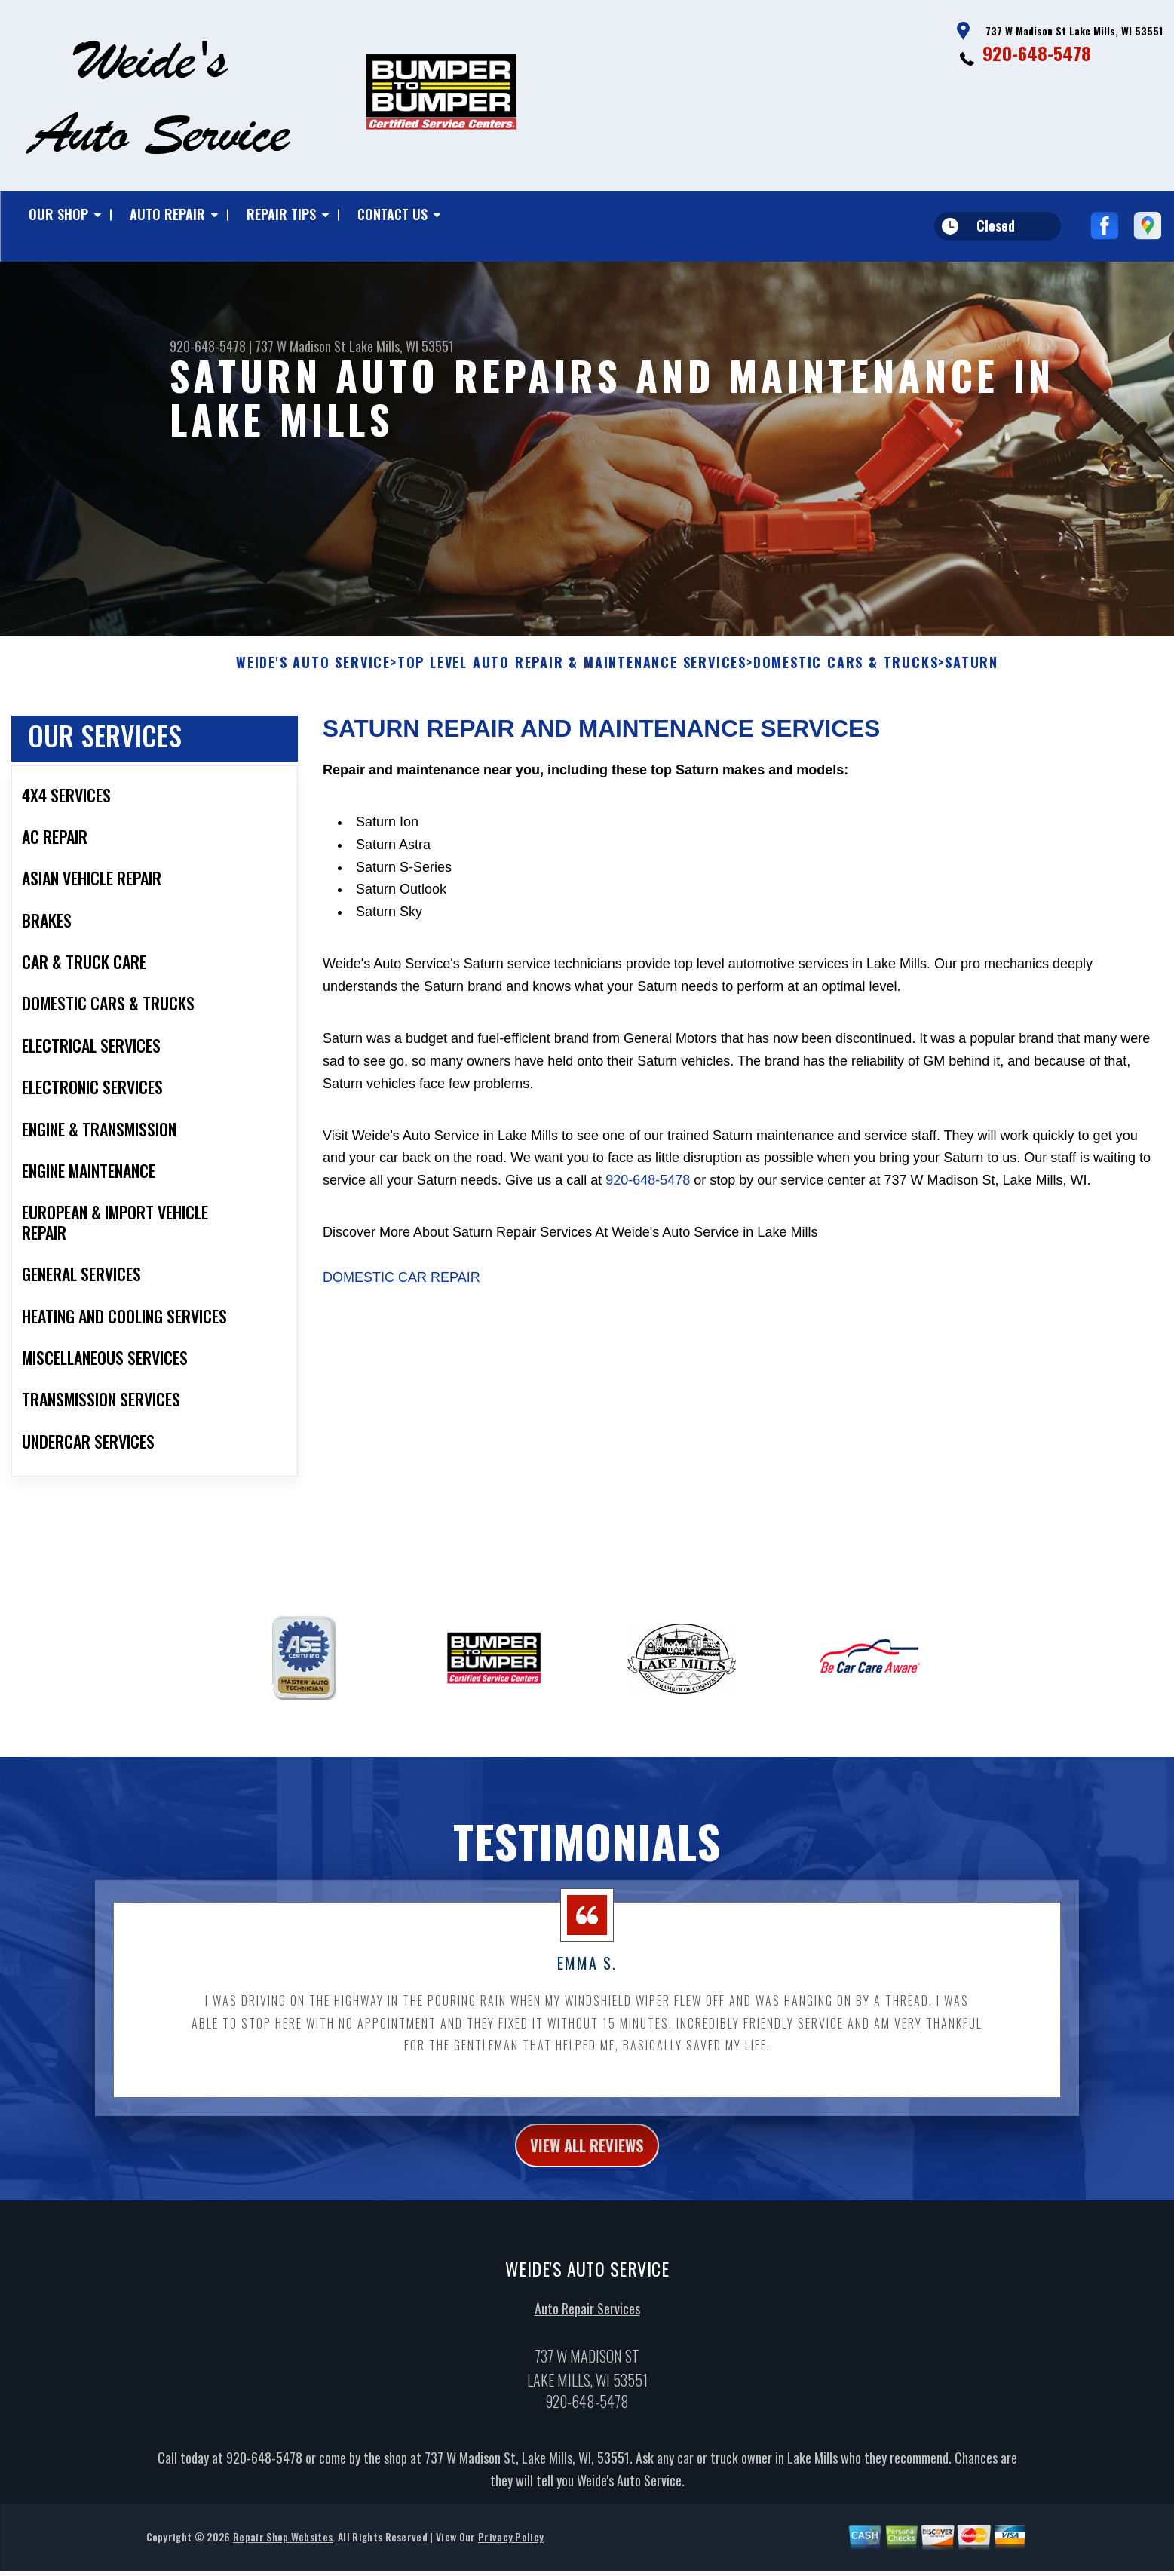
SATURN (971, 678)
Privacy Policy (511, 2557)
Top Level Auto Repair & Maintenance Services (571, 678)
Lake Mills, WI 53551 (401, 346)
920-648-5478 (1036, 52)
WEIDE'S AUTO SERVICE (313, 678)
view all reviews (587, 2162)
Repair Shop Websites (283, 2557)
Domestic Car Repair (401, 1292)
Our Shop (58, 214)
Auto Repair (167, 214)
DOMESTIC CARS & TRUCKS (846, 678)
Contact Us (392, 214)
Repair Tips (281, 214)
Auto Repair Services (587, 2329)
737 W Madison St (300, 346)
